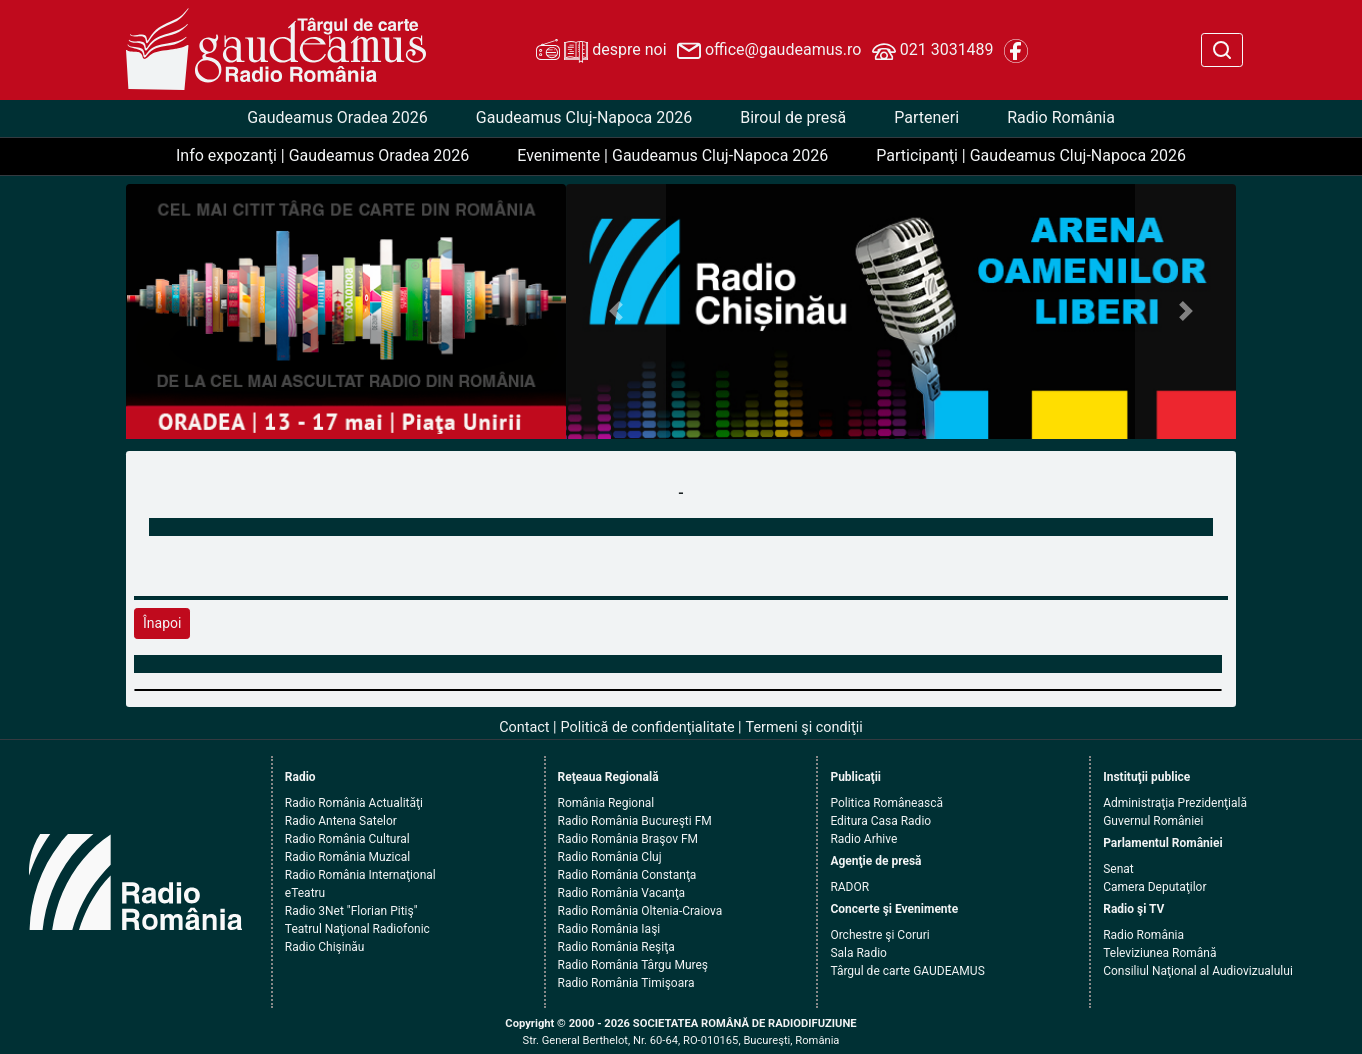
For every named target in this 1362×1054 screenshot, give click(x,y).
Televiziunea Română (1159, 953)
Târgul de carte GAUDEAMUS (907, 971)
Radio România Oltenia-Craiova (640, 911)
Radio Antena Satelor (341, 821)
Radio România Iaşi (609, 929)
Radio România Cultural (347, 839)
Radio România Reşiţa (616, 947)
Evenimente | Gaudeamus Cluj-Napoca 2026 (672, 155)
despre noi (601, 51)
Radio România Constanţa (627, 875)
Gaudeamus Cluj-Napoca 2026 (584, 117)
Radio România (1061, 117)
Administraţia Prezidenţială (1175, 803)
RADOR (849, 887)
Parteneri (926, 117)
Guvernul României (1153, 821)
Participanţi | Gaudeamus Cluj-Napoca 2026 (1031, 155)
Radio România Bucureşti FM (635, 821)
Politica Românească (886, 803)
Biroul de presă (793, 117)
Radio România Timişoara (626, 983)
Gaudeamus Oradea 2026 (337, 117)
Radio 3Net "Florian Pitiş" (351, 911)
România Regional (606, 803)
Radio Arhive (863, 839)
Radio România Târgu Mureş (633, 965)
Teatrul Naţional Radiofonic (357, 929)
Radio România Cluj (610, 857)
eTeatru (305, 893)
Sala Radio (858, 953)
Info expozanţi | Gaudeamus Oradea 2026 (322, 155)
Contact (524, 727)
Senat (1118, 869)
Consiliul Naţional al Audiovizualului (1198, 971)
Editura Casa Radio (880, 821)
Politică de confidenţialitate (648, 727)
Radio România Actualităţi (354, 803)
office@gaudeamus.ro (769, 51)
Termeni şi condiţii (804, 727)
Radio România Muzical (347, 857)
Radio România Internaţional (360, 875)
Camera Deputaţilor (1154, 887)
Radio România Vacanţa (622, 893)
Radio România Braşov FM (628, 839)
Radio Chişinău (325, 947)
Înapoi (162, 623)
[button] (616, 311)
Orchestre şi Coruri (879, 935)
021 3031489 (933, 51)
